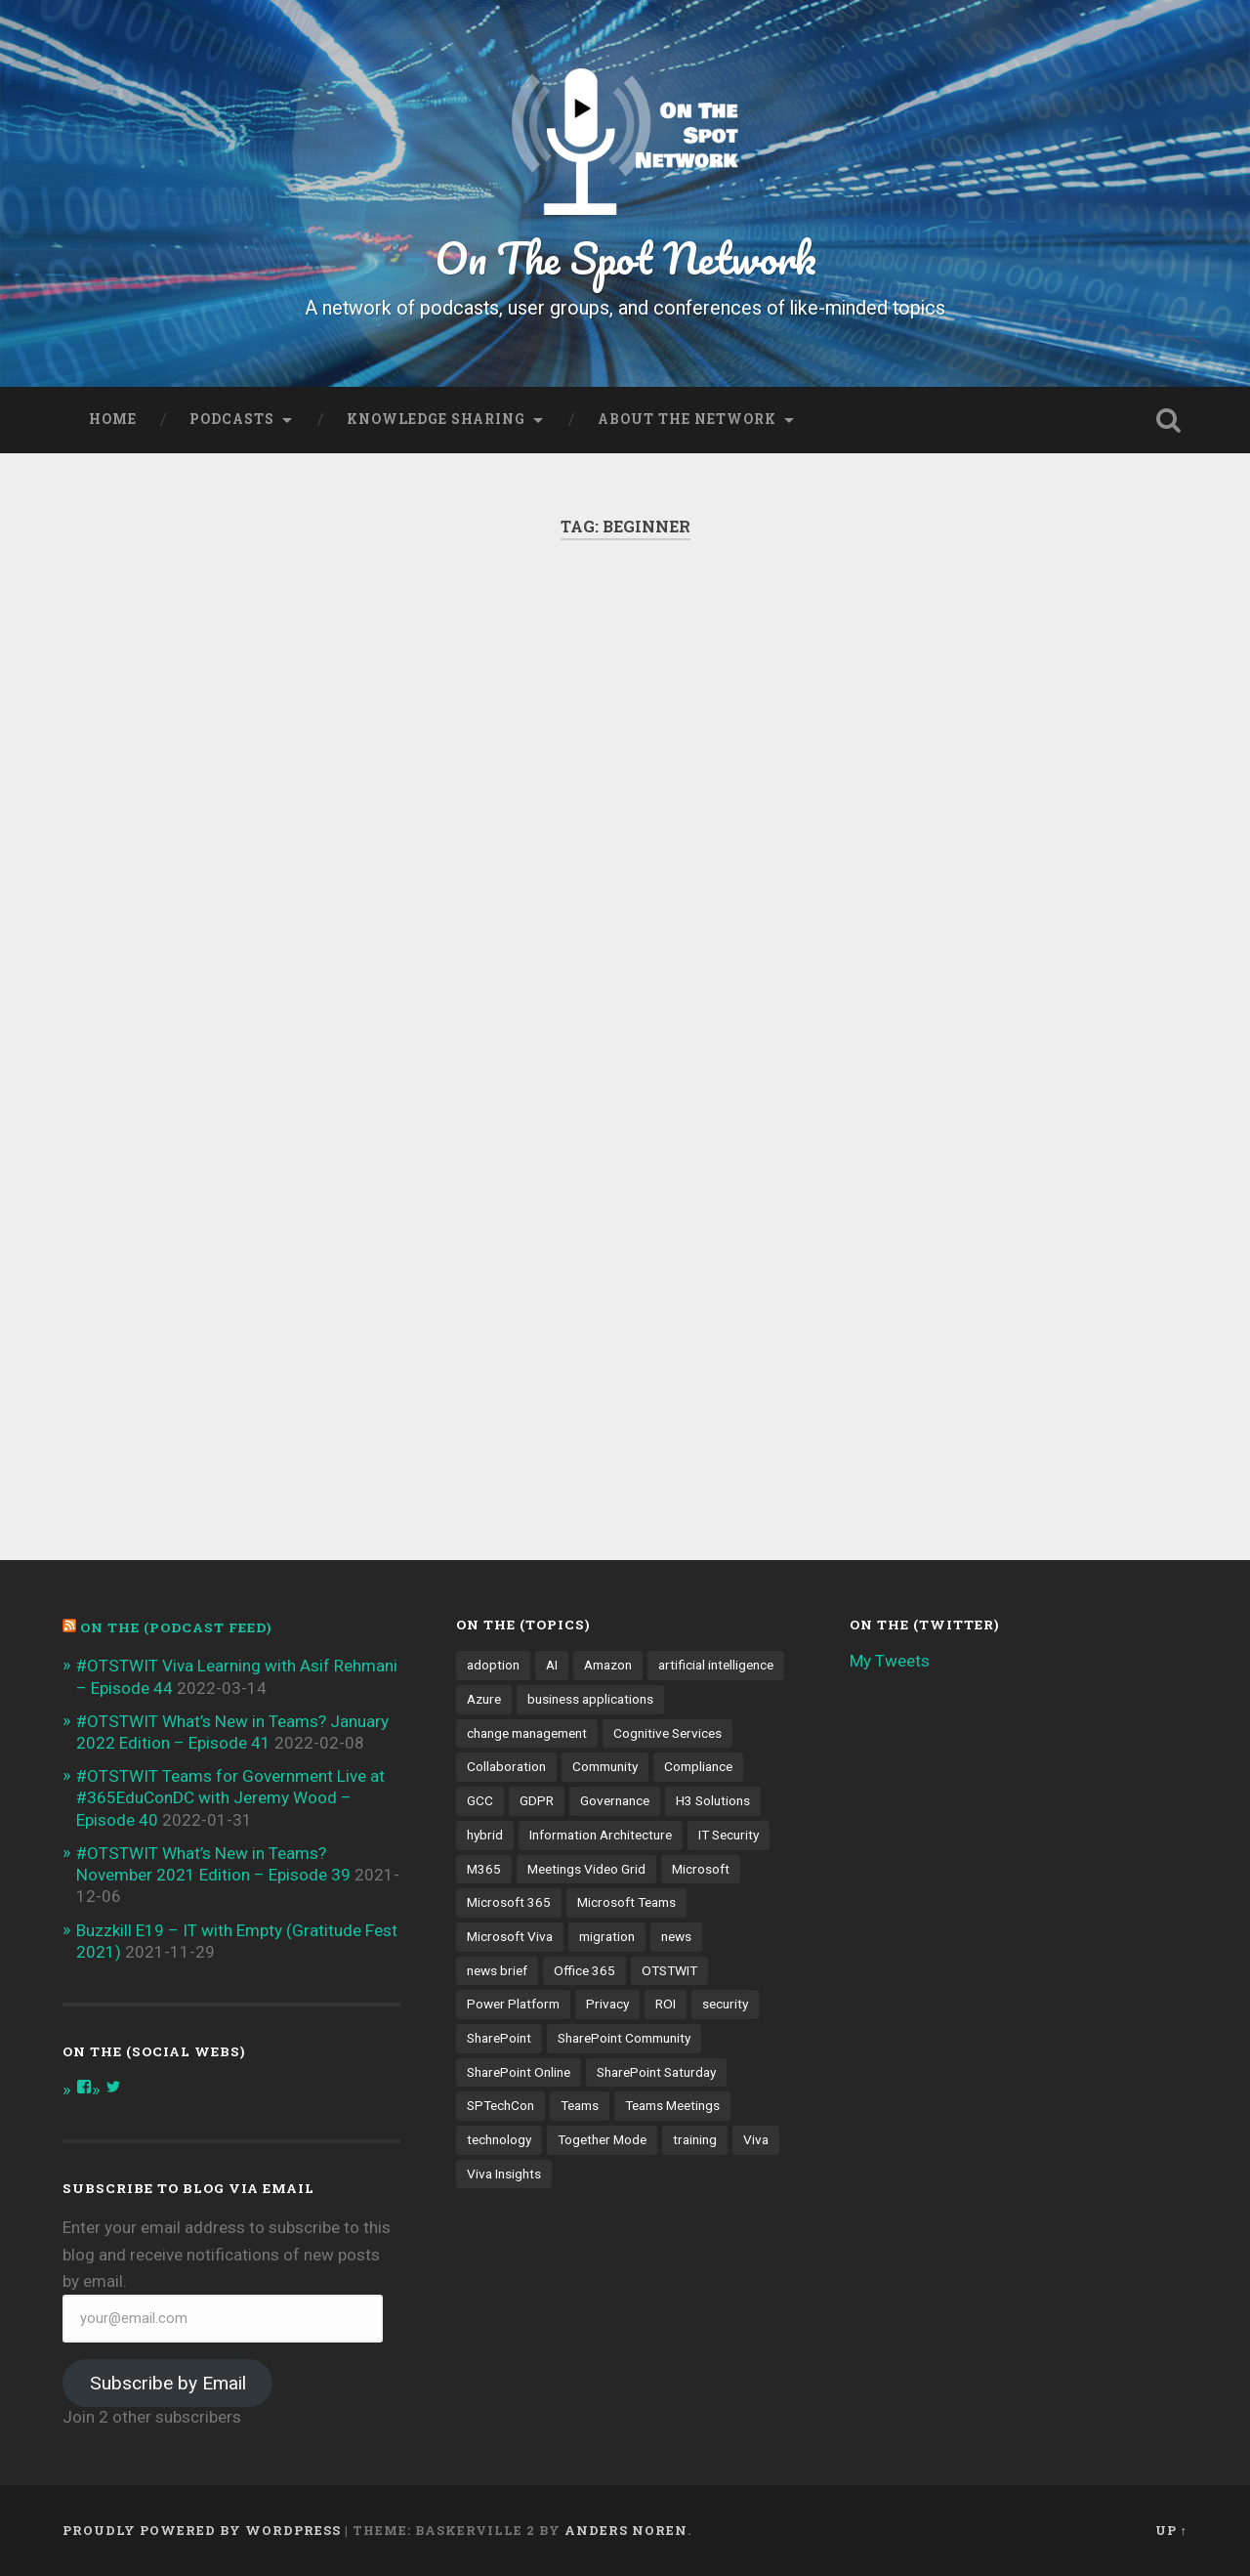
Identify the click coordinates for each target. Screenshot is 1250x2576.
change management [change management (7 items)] (527, 1733)
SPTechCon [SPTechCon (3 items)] (500, 2105)
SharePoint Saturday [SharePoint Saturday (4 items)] (656, 2072)
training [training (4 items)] (695, 2139)
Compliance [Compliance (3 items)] (698, 1766)
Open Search (1168, 420)
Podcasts (231, 419)
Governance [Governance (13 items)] (614, 1800)
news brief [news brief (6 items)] (497, 1970)
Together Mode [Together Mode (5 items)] (602, 2139)
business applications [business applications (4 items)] (590, 1699)
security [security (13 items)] (725, 2003)
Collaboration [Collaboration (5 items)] (506, 1766)
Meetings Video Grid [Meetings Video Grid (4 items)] (586, 1869)
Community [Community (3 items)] (605, 1766)
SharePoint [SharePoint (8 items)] (499, 2038)
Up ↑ (1171, 2530)
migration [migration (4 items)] (607, 1936)
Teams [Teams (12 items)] (580, 2105)
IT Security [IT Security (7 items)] (728, 1834)
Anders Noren (626, 2530)
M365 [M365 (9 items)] (484, 1869)
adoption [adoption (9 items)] (493, 1664)
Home (113, 419)
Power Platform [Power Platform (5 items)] (513, 2003)
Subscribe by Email (168, 2383)
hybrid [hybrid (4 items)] (485, 1834)
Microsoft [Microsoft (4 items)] (700, 1869)
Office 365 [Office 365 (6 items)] (584, 1970)
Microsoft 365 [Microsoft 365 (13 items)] (509, 1902)
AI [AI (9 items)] (552, 1664)
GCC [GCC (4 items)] (480, 1800)
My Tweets (890, 1660)
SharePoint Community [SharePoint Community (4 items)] (624, 2038)
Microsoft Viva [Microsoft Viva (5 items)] (510, 1936)
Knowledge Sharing (436, 419)
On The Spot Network (625, 257)
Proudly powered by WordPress (201, 2530)
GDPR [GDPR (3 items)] (537, 1800)
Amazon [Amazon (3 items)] (608, 1664)
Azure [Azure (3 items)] (484, 1699)
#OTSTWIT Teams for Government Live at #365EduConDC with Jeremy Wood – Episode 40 (230, 1797)
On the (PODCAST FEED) (175, 1627)
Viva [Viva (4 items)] (756, 2139)
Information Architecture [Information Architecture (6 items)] (600, 1834)
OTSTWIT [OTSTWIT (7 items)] (669, 1970)
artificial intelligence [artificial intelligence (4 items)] (715, 1664)
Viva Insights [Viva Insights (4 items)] (504, 2173)
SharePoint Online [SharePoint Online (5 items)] (518, 2072)
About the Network (687, 419)
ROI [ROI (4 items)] (665, 2003)
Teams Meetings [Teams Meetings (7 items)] (672, 2105)
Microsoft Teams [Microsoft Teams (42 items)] (626, 1902)
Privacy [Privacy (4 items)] (607, 2003)
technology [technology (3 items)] (499, 2139)
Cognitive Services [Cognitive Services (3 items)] (667, 1733)
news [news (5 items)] (676, 1936)
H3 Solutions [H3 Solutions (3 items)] (713, 1800)
